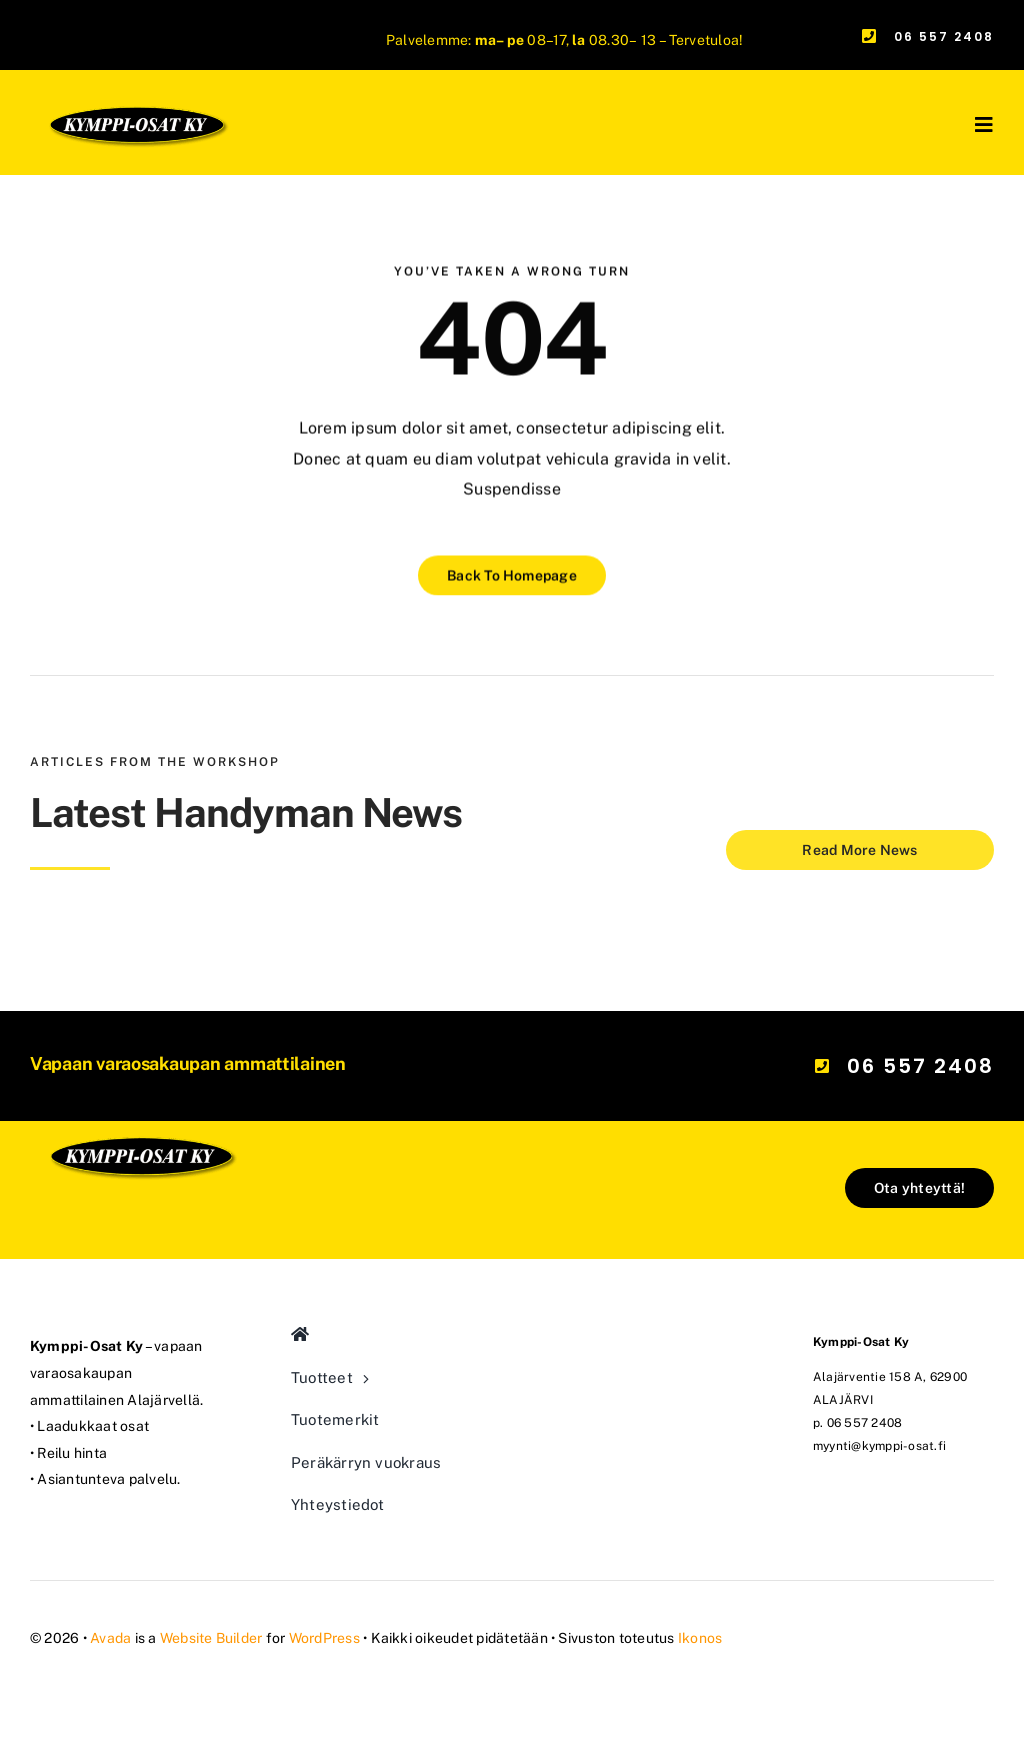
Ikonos (700, 1638)
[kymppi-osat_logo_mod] (140, 1085)
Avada (110, 1638)
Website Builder (211, 1638)
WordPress (324, 1638)
